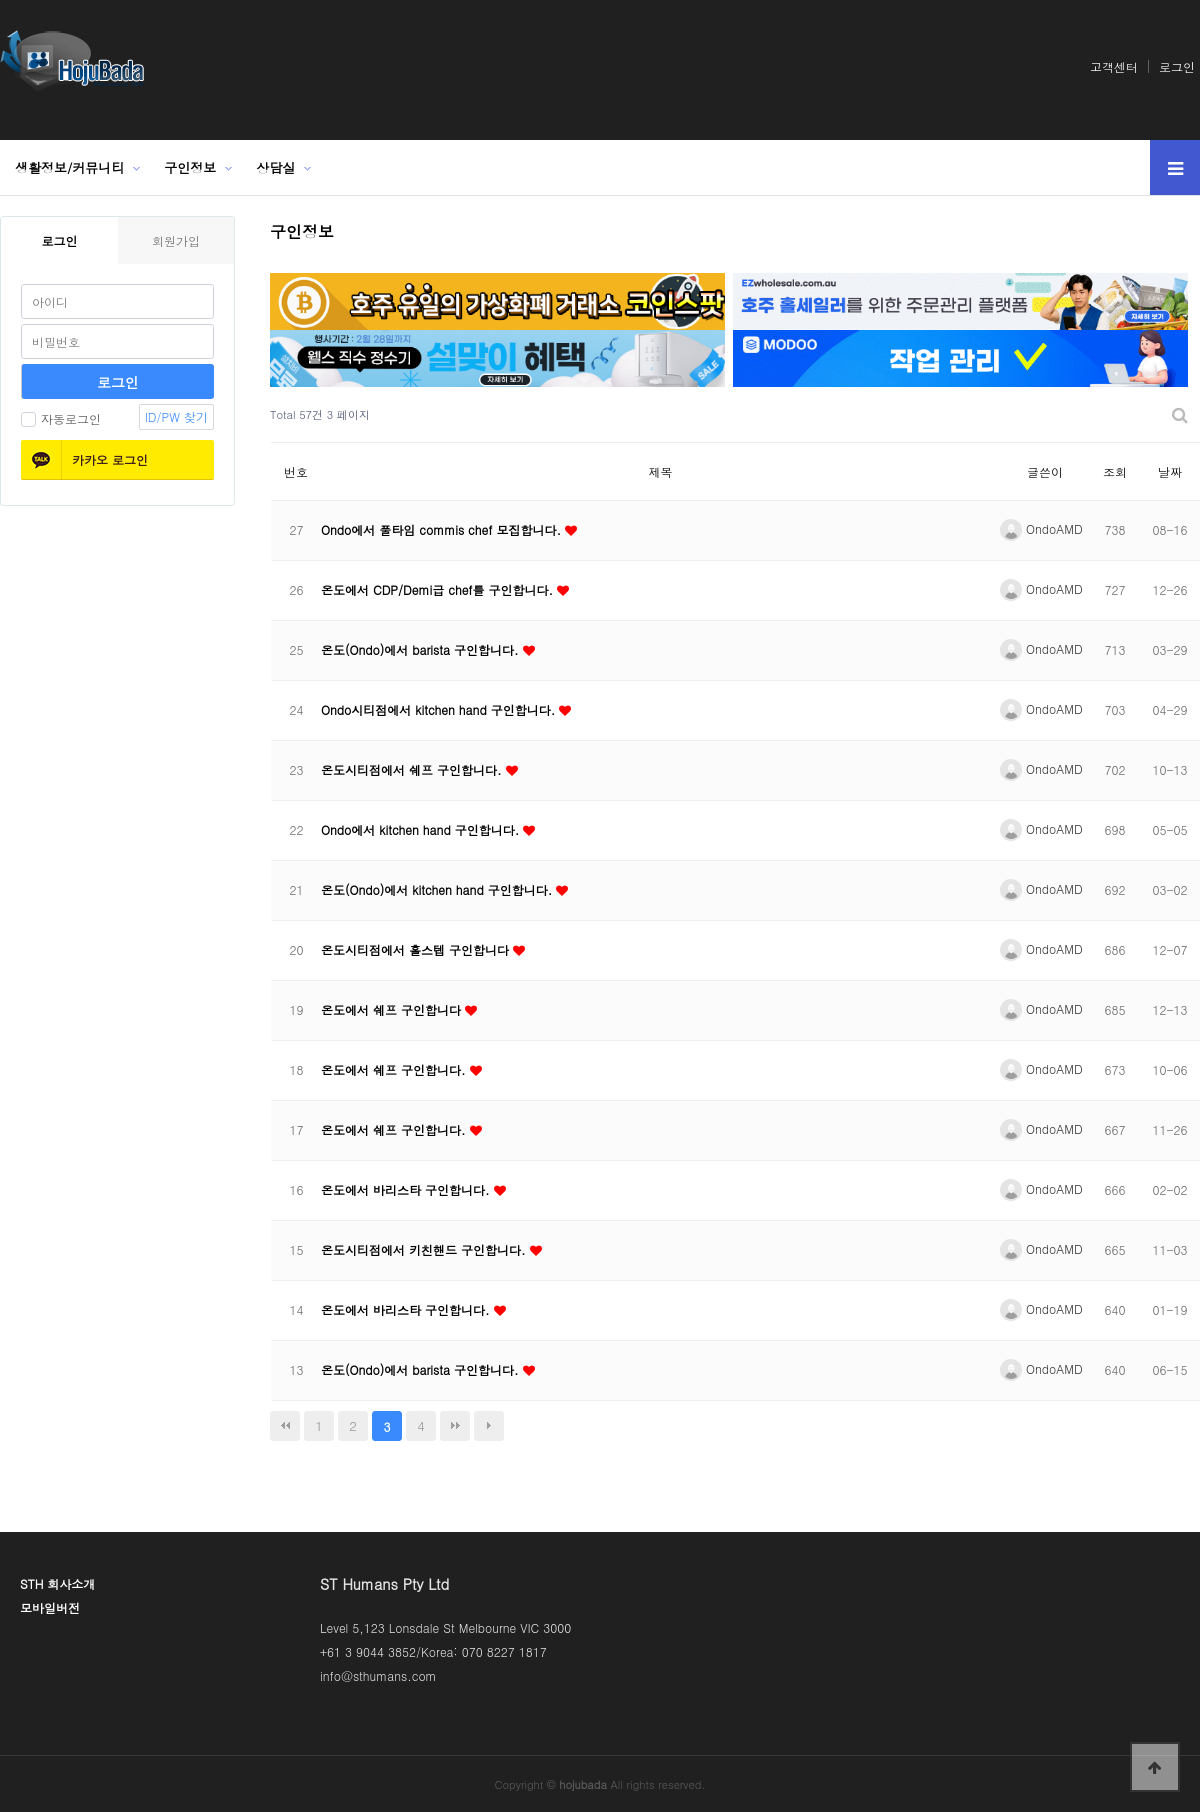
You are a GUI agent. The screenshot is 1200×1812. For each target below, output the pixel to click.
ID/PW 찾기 (176, 416)
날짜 (1170, 471)
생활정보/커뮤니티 (69, 167)
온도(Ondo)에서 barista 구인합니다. (422, 649)
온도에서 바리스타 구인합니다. (407, 1189)
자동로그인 (61, 418)
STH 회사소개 (57, 1583)
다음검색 (489, 1426)
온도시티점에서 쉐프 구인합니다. (413, 769)
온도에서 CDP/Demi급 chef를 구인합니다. (439, 589)
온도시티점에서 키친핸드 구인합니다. (425, 1249)
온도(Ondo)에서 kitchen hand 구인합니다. (438, 889)
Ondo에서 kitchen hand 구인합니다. (422, 829)
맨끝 (455, 1426)
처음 (285, 1426)
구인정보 (190, 167)
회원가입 (176, 240)
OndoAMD (1041, 528)
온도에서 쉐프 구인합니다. (395, 1069)
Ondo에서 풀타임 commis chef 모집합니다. (443, 529)
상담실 (275, 167)
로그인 (1177, 66)
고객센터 (1114, 66)
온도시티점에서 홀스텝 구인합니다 (417, 949)
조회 (1115, 471)
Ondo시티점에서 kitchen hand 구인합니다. (440, 709)
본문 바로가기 (0, 0)
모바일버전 (50, 1607)
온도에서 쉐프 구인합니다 (393, 1009)
